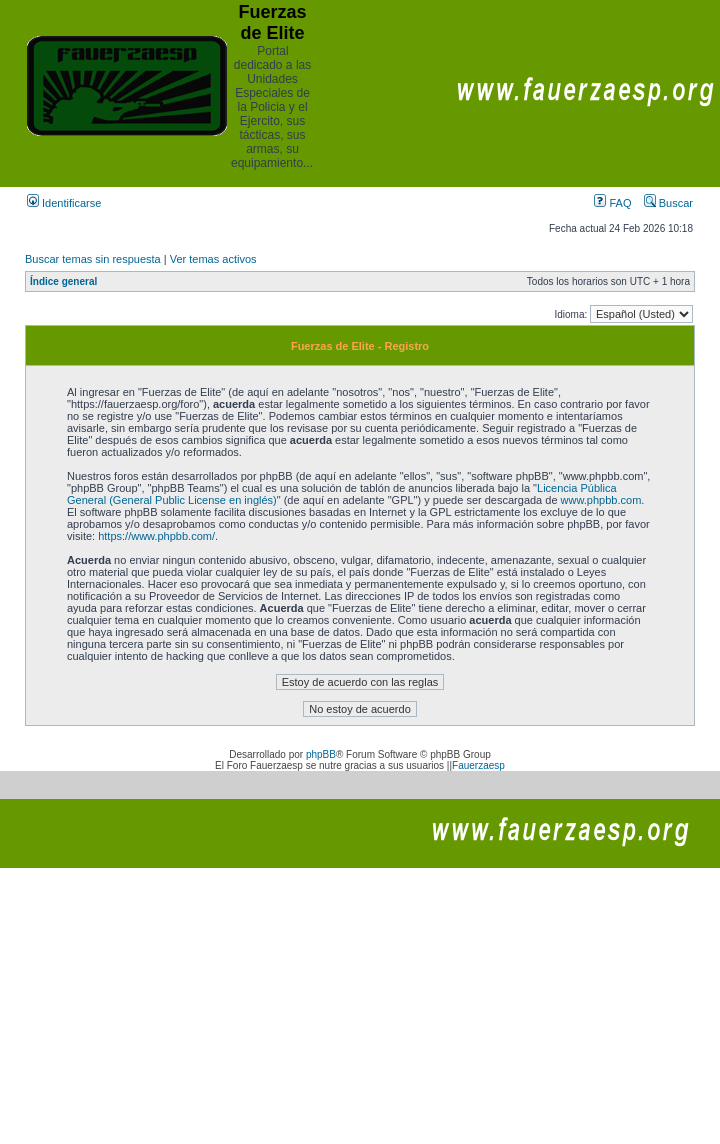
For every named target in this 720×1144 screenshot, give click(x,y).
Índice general (63, 281)
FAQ (612, 203)
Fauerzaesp (478, 765)
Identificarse (64, 203)
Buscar (668, 203)
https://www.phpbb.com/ (156, 536)
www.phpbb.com (601, 500)
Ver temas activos (213, 259)
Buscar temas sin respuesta (93, 259)
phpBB (321, 754)
